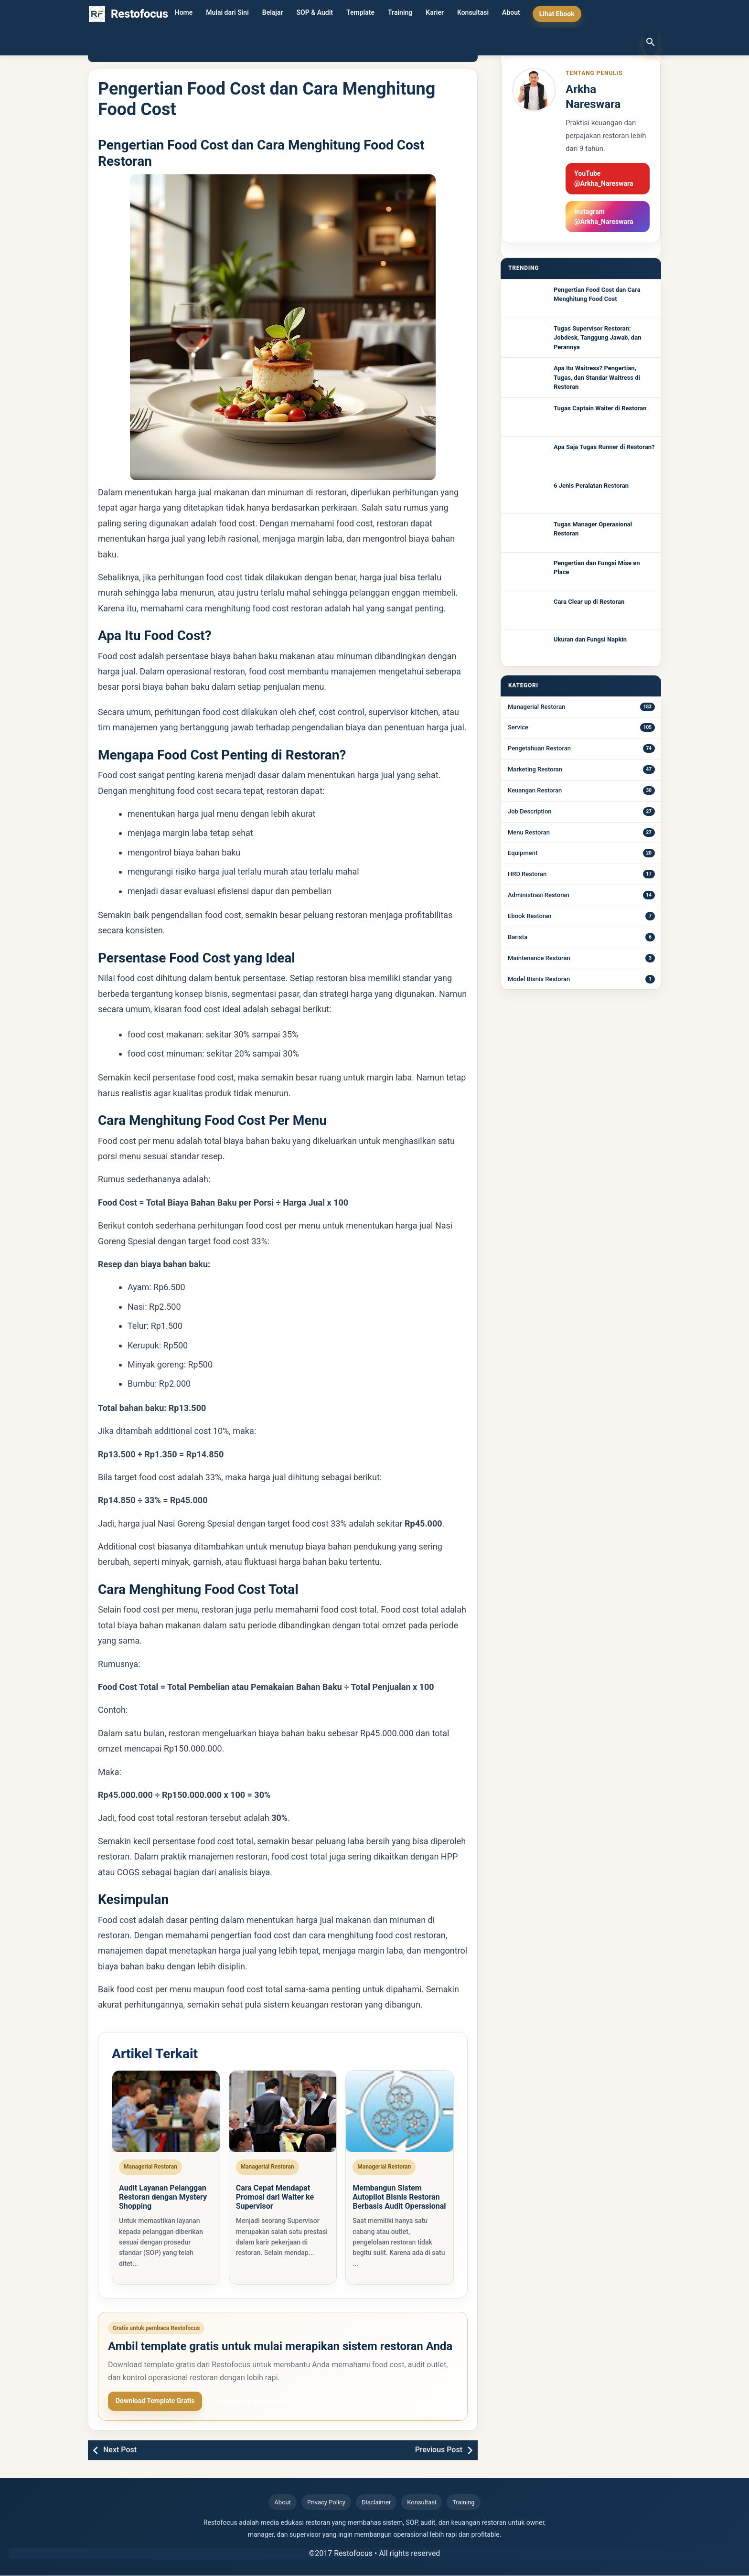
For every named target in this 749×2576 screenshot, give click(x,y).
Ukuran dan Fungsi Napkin (590, 639)
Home (184, 14)
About (511, 14)
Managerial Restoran (536, 706)
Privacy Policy (326, 2503)
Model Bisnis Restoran (539, 979)
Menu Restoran (529, 832)
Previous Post (438, 2450)
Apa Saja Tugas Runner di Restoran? (604, 446)
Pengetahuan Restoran (539, 748)
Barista (517, 937)
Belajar (272, 14)
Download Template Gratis (155, 2401)
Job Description (530, 811)
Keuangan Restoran (535, 790)
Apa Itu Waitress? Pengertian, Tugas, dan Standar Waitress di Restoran (597, 377)
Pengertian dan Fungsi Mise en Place (597, 567)
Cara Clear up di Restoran (589, 601)
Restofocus (353, 2553)
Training (400, 14)
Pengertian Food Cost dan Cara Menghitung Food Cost (597, 294)
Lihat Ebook (557, 14)
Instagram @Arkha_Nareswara (603, 216)
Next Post (120, 2450)
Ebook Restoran (529, 915)
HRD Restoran (527, 873)
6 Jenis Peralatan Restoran (591, 485)
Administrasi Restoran (538, 894)
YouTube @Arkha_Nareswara (603, 178)
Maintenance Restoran (539, 958)
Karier (435, 14)
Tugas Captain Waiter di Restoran (600, 408)
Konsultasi (473, 14)
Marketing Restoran (535, 769)
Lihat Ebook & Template (251, 2402)
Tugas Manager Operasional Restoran (593, 529)
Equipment (522, 852)
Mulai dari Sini (227, 14)
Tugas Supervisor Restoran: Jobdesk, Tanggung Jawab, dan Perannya (597, 338)
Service (518, 727)
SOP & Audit (315, 14)
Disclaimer (376, 2503)
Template (360, 14)
